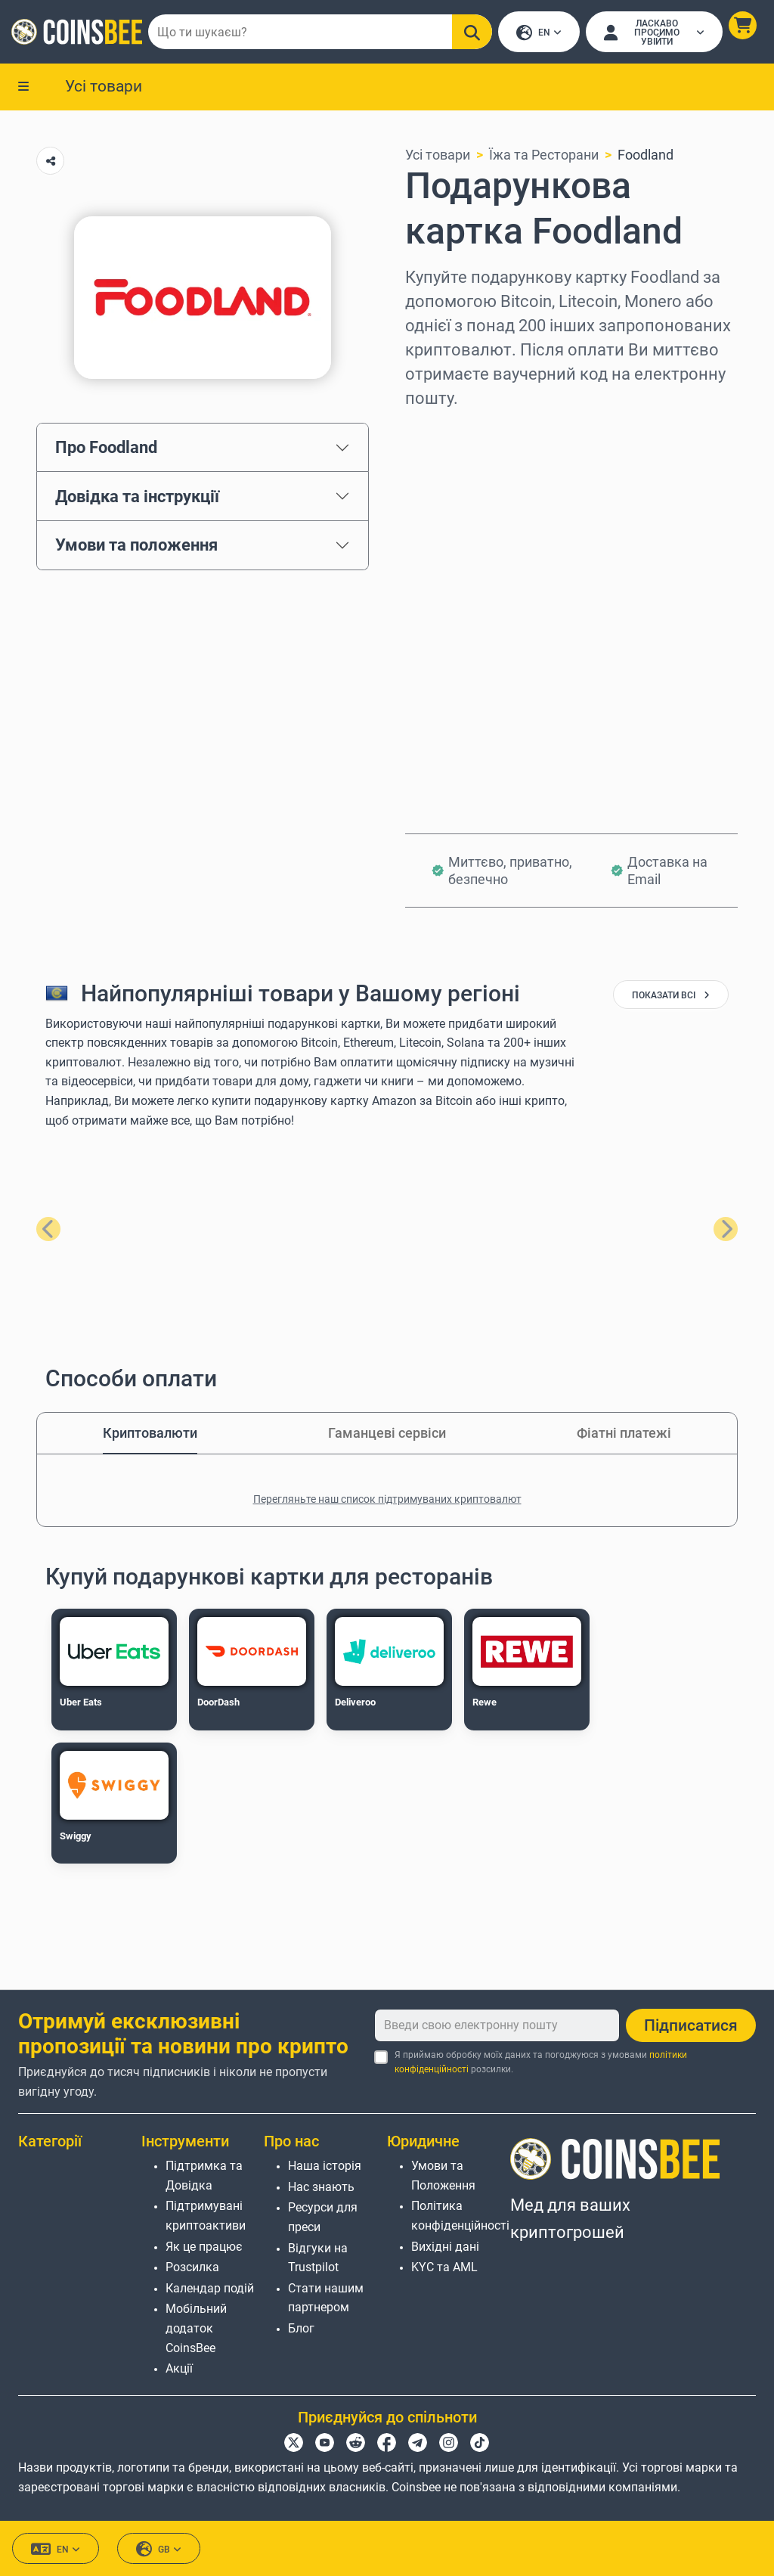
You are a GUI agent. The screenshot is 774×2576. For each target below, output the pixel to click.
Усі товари (103, 87)
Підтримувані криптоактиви (206, 2216)
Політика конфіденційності (460, 2216)
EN (539, 34)
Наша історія (324, 2166)
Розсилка (192, 2268)
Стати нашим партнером (326, 2298)
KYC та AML (444, 2268)
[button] (742, 26)
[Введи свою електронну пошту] (497, 2025)
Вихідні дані (445, 2246)
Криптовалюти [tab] (150, 1434)
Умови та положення (136, 546)
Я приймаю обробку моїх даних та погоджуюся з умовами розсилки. (541, 2062)
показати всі (671, 997)
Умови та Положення (443, 2176)
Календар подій (210, 2288)
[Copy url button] (50, 162)
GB (158, 2550)
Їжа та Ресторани (544, 156)
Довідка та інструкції (137, 497)
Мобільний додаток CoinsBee (196, 2328)
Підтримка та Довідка (204, 2176)
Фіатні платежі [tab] (624, 1434)
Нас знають (321, 2187)
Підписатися (691, 2025)
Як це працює (204, 2246)
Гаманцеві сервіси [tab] (387, 1434)
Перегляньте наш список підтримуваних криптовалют (387, 1500)
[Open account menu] (654, 32)
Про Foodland (106, 448)
